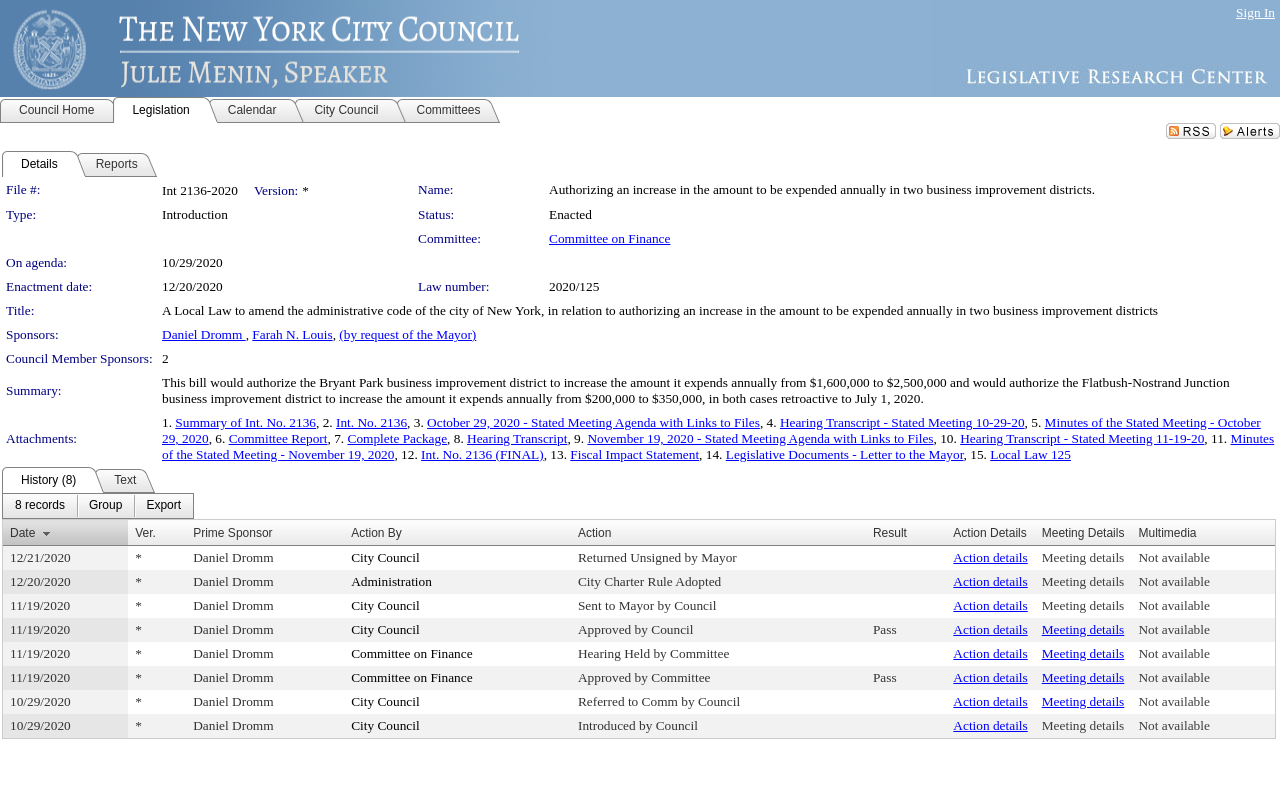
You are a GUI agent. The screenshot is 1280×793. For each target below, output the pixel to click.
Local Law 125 (1030, 454)
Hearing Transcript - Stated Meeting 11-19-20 (1082, 438)
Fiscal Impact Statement (634, 454)
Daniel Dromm (204, 334)
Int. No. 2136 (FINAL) (482, 454)
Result (890, 533)
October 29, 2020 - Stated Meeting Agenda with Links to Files (593, 422)
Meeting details (1083, 557)
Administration (391, 581)
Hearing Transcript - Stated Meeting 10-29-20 (902, 422)
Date (22, 533)
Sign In (1255, 12)
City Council (385, 557)
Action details (990, 557)
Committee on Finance (609, 238)
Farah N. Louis (292, 334)
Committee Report (278, 438)
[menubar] (98, 506)
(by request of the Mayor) (407, 334)
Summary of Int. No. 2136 (245, 422)
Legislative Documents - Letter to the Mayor (845, 454)
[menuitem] (40, 506)
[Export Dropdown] (163, 506)
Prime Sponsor (232, 533)
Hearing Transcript (517, 438)
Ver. (145, 533)
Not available (1173, 557)
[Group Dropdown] (105, 506)
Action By (376, 533)
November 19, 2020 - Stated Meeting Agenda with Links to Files (760, 438)
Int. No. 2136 (371, 422)
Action (594, 533)
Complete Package (398, 438)
